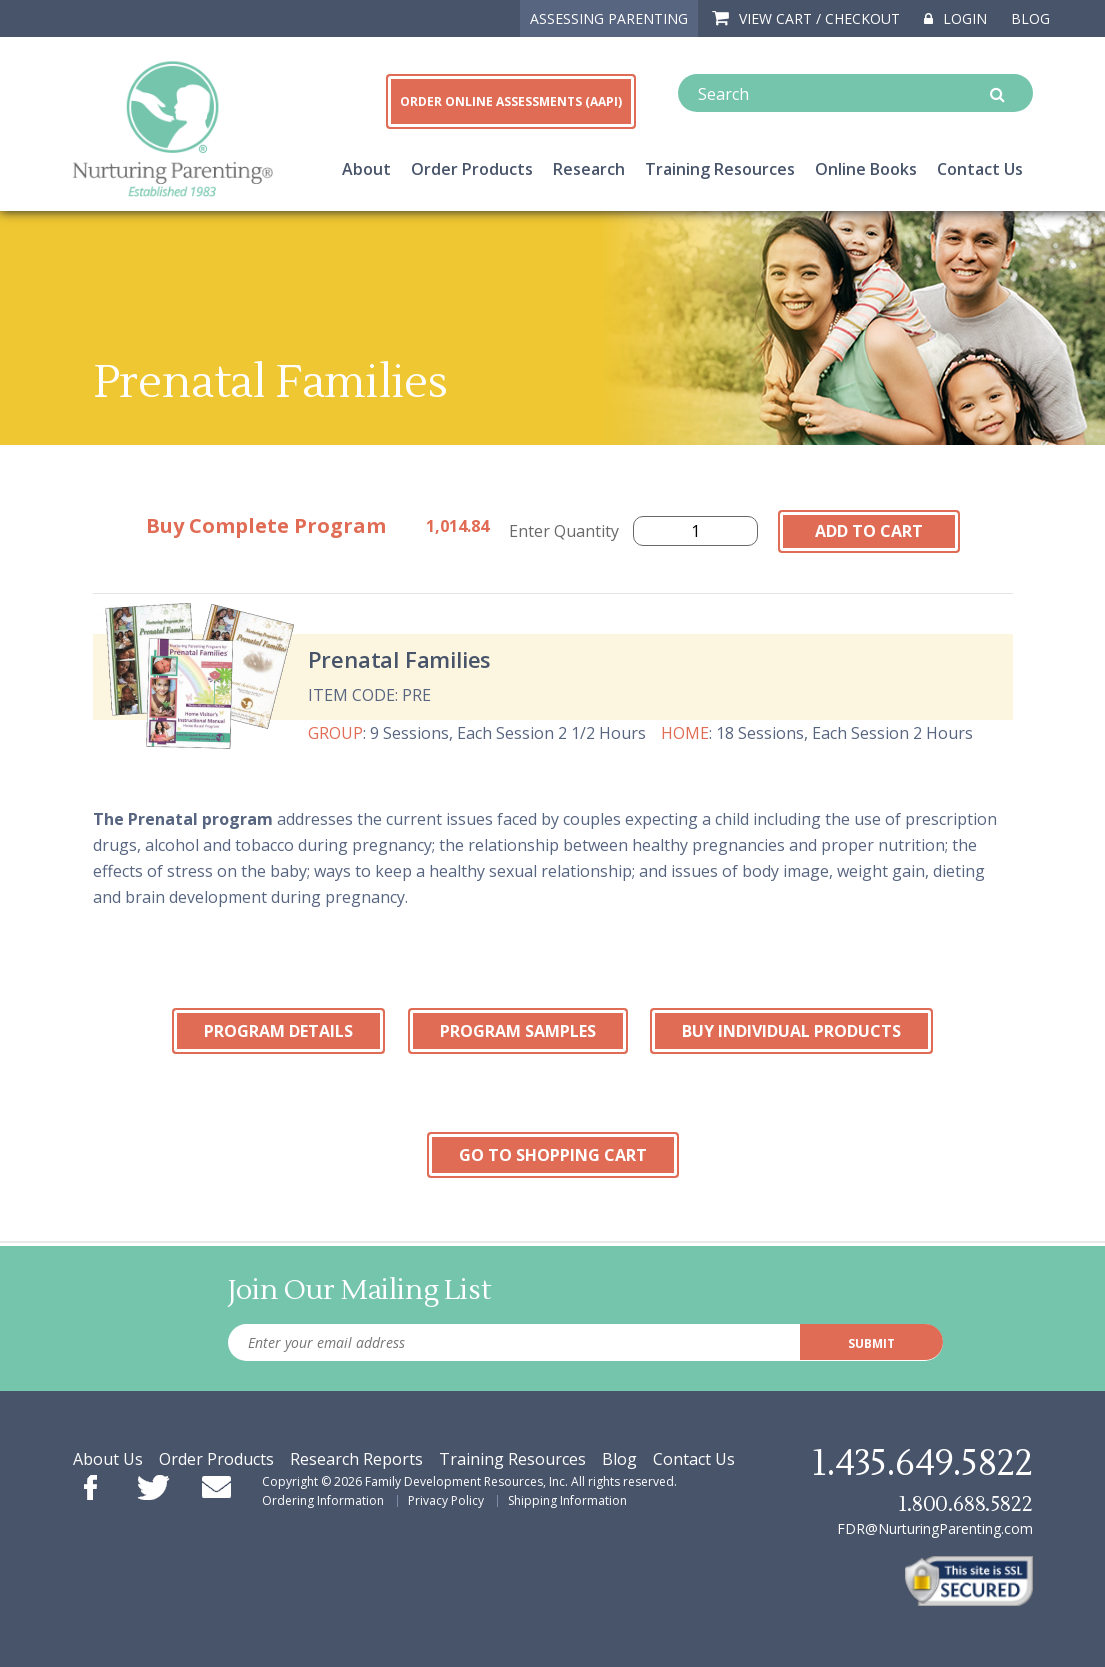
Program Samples (518, 1031)
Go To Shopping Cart (553, 1155)
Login (955, 18)
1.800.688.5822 (965, 1504)
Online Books (866, 169)
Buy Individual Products (791, 1031)
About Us (108, 1459)
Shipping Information (567, 1500)
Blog (1030, 18)
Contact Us (980, 169)
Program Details (278, 1031)
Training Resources (720, 169)
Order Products (472, 169)
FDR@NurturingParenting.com (935, 1528)
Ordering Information (323, 1500)
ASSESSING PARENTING (609, 18)
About (366, 169)
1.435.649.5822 (922, 1464)
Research (589, 169)
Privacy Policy (446, 1500)
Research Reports (356, 1459)
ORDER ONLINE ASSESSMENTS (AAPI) (511, 101)
